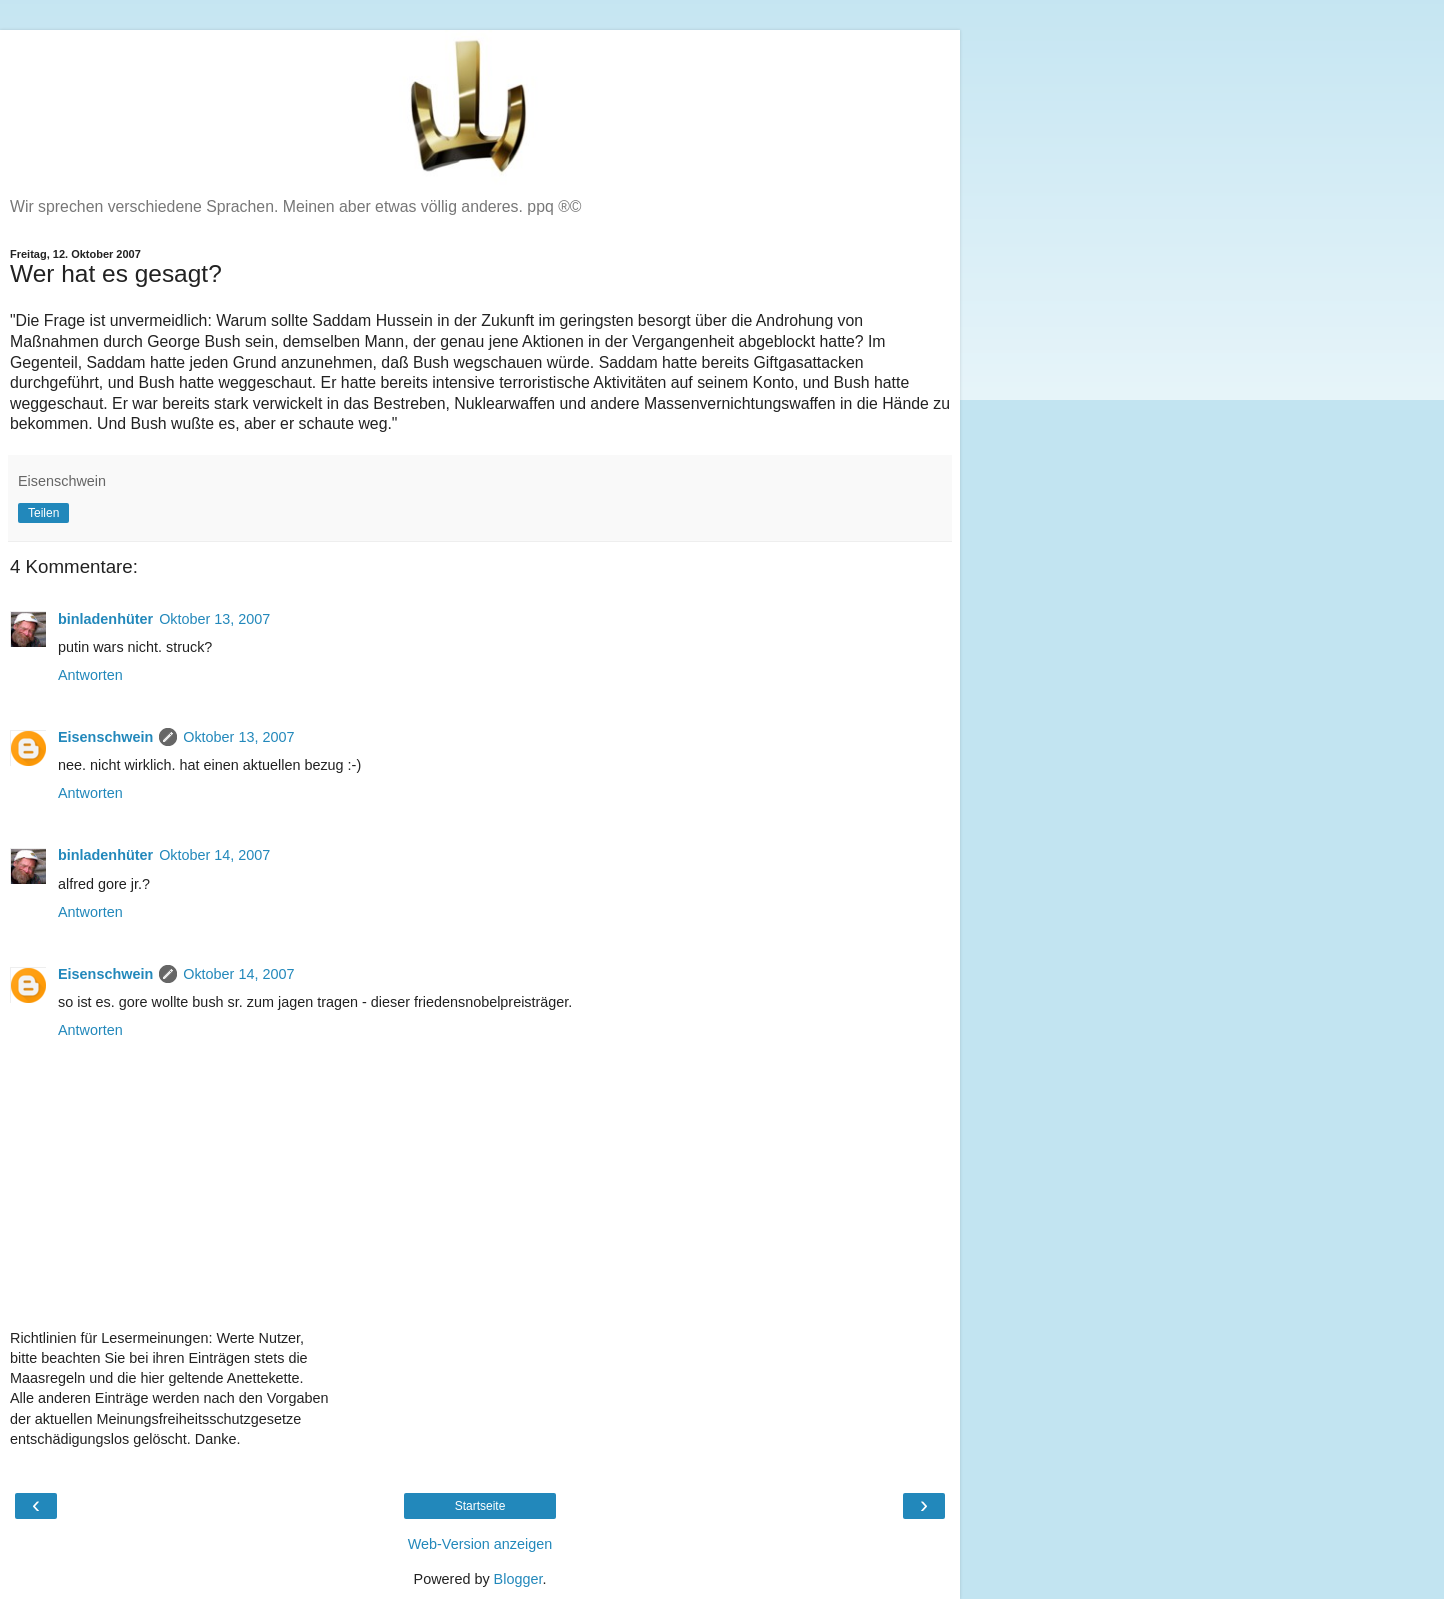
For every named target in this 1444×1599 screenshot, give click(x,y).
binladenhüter (105, 619)
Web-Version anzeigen (480, 1544)
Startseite (480, 1506)
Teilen (43, 513)
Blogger (518, 1579)
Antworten (90, 675)
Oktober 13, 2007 (214, 619)
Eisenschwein (105, 737)
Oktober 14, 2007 (214, 855)
